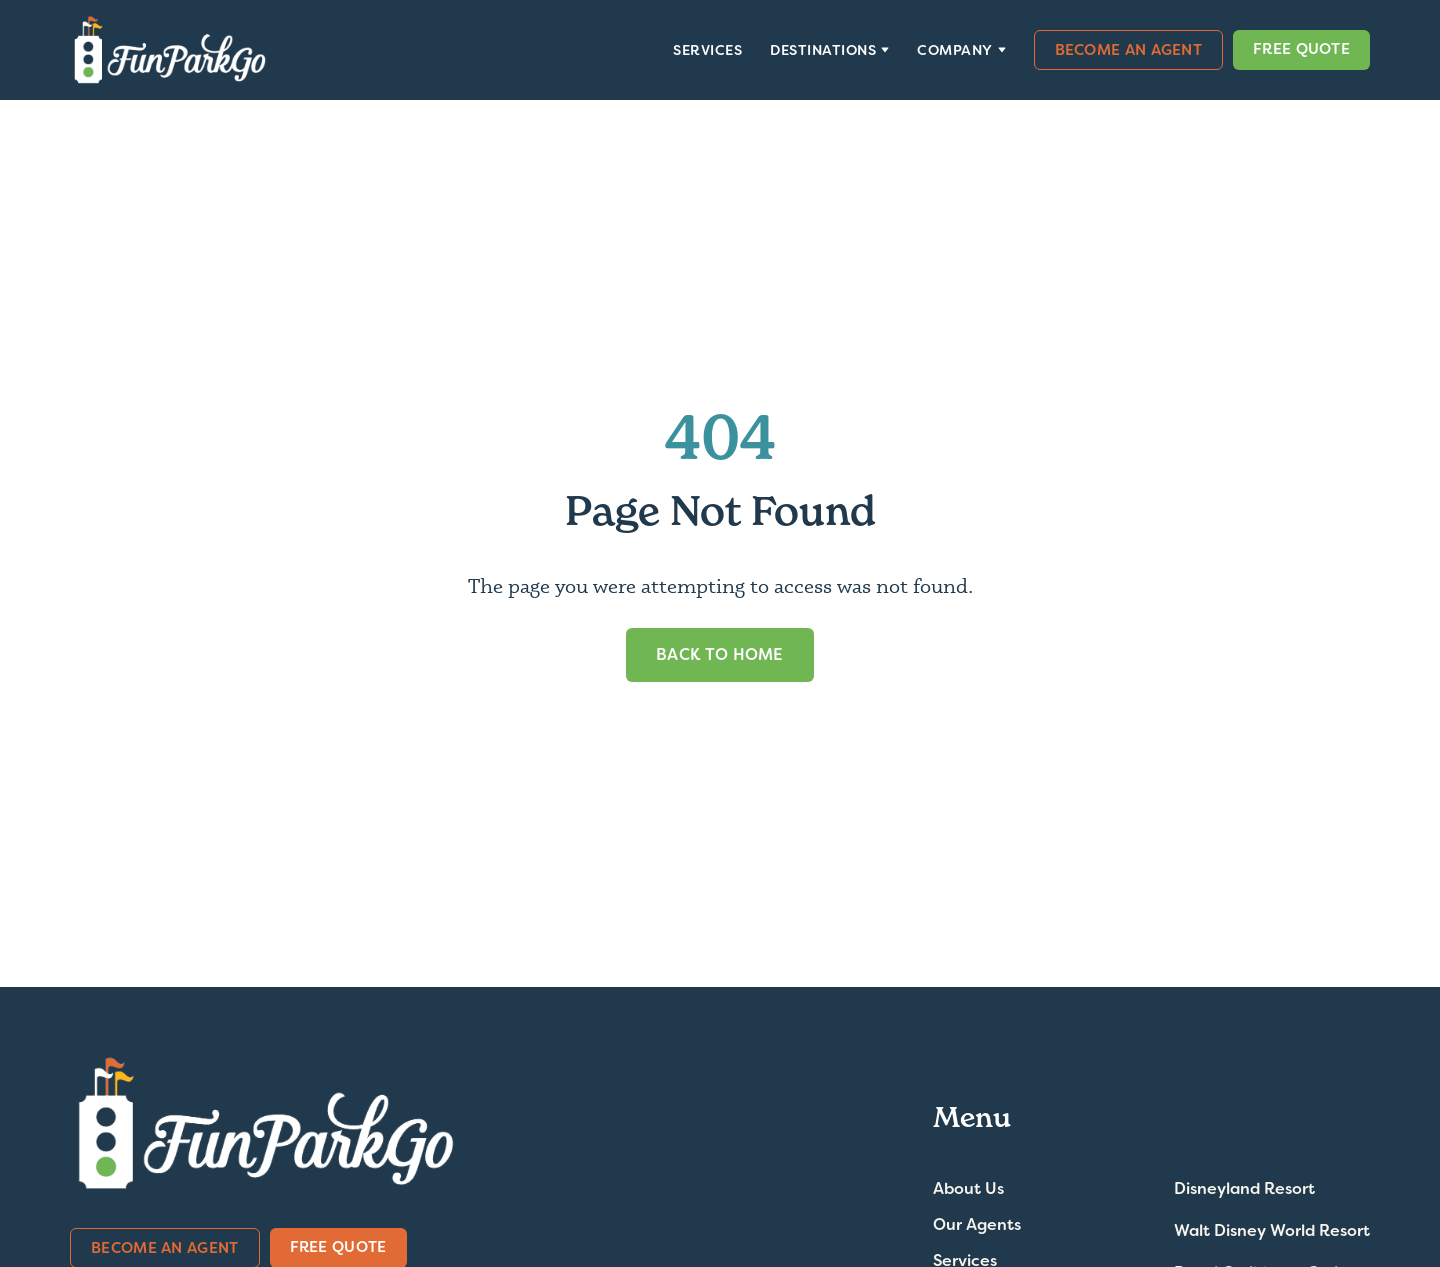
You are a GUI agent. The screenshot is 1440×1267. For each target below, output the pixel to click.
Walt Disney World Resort (1272, 1231)
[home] (170, 50)
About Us (968, 1189)
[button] (829, 50)
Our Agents (977, 1225)
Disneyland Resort (1244, 1189)
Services (707, 50)
